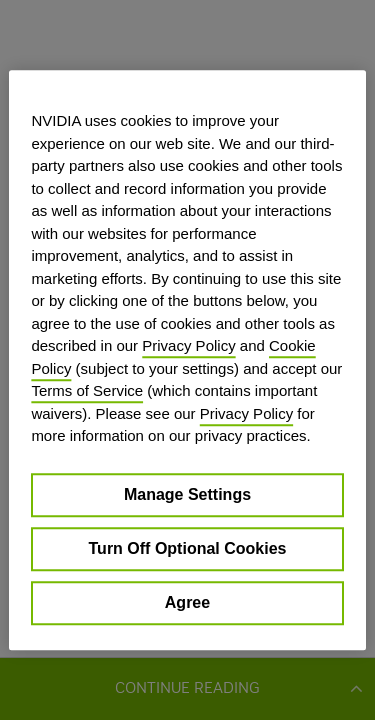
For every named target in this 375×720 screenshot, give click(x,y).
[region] (187, 360)
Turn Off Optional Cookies (188, 548)
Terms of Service (87, 390)
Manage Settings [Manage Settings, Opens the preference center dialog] (187, 494)
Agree (187, 602)
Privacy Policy (188, 345)
